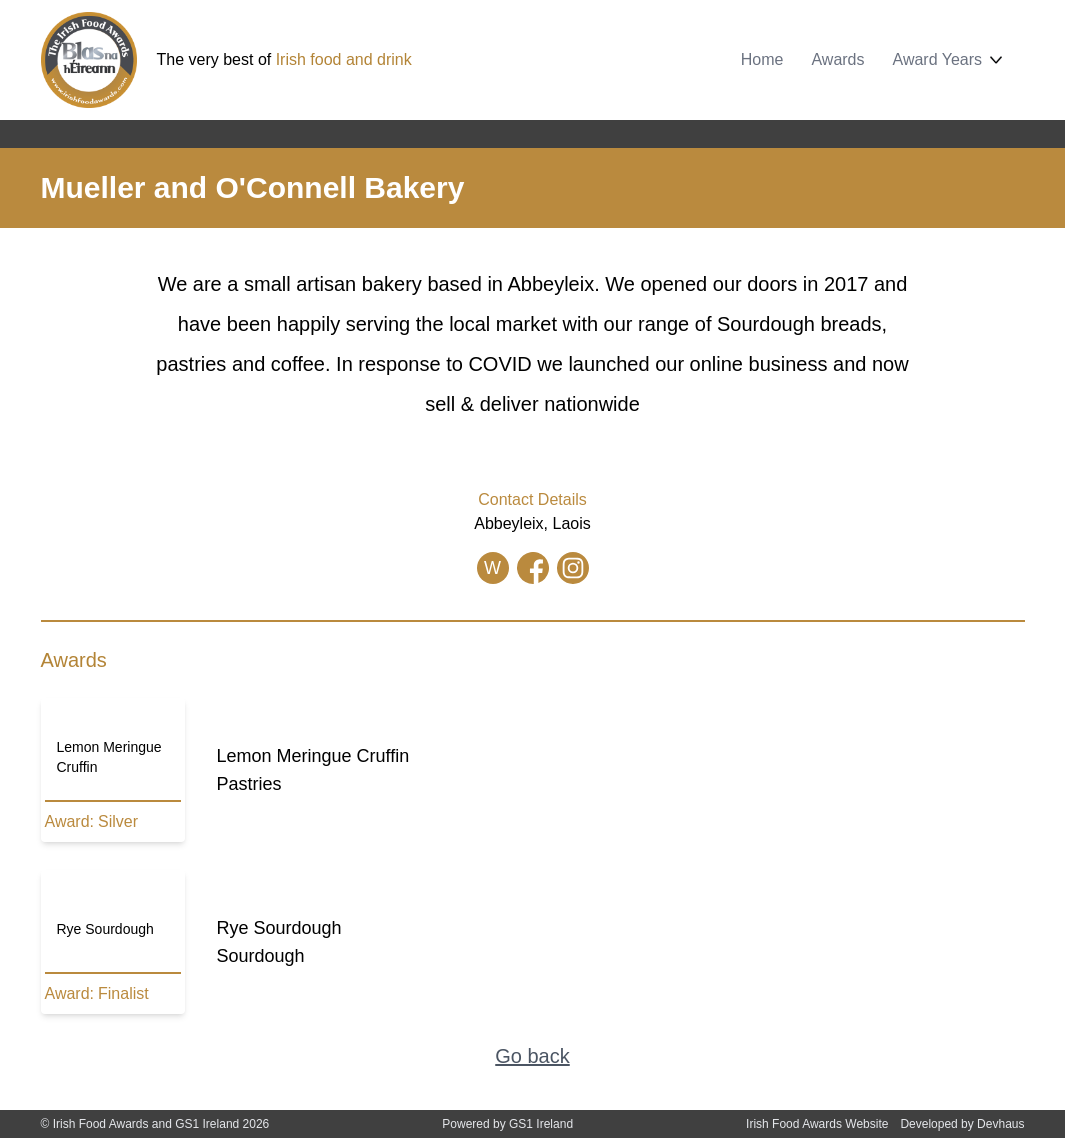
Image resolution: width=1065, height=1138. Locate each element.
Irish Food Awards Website (817, 1124)
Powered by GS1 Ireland (507, 1124)
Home (762, 59)
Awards (837, 59)
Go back (532, 1056)
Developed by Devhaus (962, 1124)
